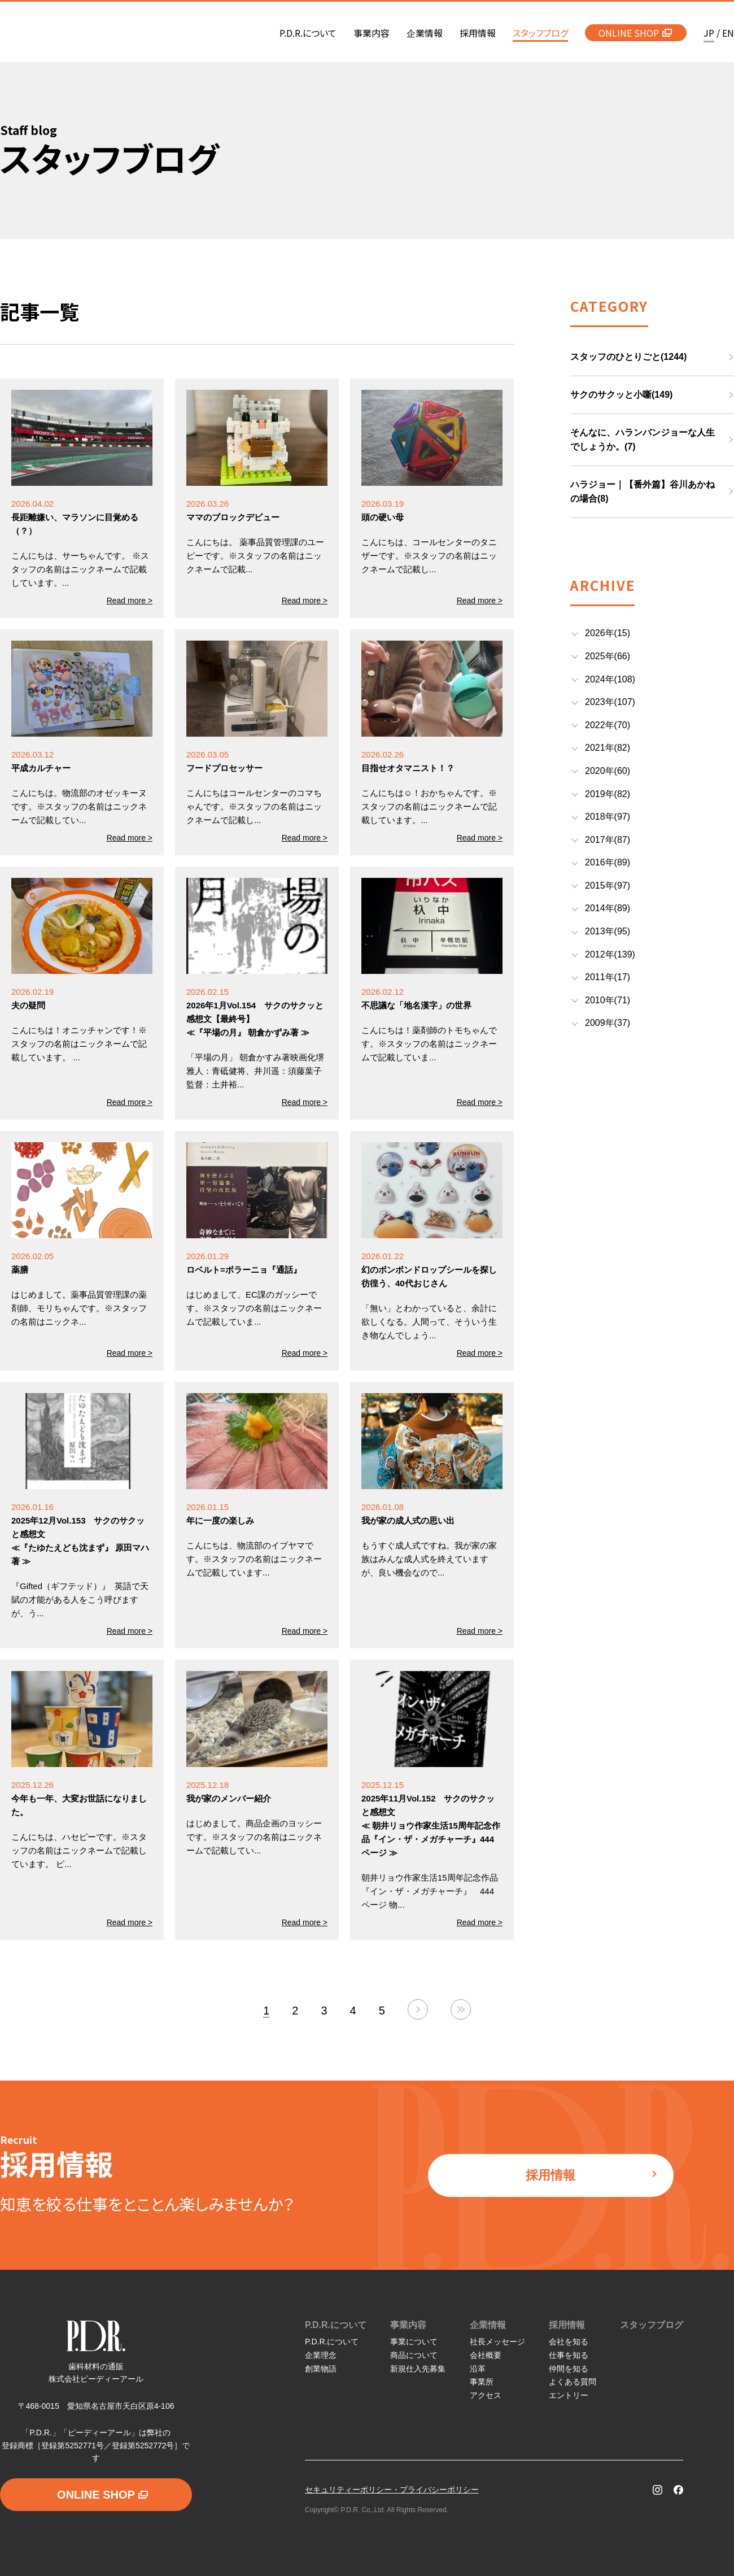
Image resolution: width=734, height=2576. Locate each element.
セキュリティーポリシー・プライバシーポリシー (392, 2489)
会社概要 (485, 2355)
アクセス (485, 2395)
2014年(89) (607, 908)
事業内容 (408, 2325)
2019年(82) (607, 794)
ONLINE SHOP (635, 33)
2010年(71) (607, 1000)
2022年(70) (607, 725)
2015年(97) (607, 885)
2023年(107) (610, 702)
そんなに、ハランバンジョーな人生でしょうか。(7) (642, 440)
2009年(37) (607, 1023)
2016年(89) (607, 862)
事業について (414, 2341)
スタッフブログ (651, 2325)
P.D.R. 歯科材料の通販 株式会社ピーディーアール (75, 33)
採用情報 (592, 2175)
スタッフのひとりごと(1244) (628, 357)
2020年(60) (607, 771)
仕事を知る (568, 2355)
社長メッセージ (497, 2341)
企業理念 (321, 2355)
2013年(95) (607, 931)
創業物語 (321, 2368)
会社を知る (568, 2341)
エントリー (568, 2395)
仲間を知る (568, 2368)
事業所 (481, 2381)
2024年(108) (610, 679)
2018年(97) (607, 816)
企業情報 (488, 2325)
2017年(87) (607, 840)
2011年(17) (607, 977)
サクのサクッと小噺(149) (621, 394)
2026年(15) (607, 633)
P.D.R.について (335, 2325)
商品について (414, 2355)
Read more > (129, 600)
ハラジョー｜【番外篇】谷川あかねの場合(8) (642, 492)
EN (728, 32)
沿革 (478, 2368)
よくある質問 (572, 2381)
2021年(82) (607, 747)
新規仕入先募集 (417, 2368)
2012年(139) (610, 954)
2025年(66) (607, 656)
